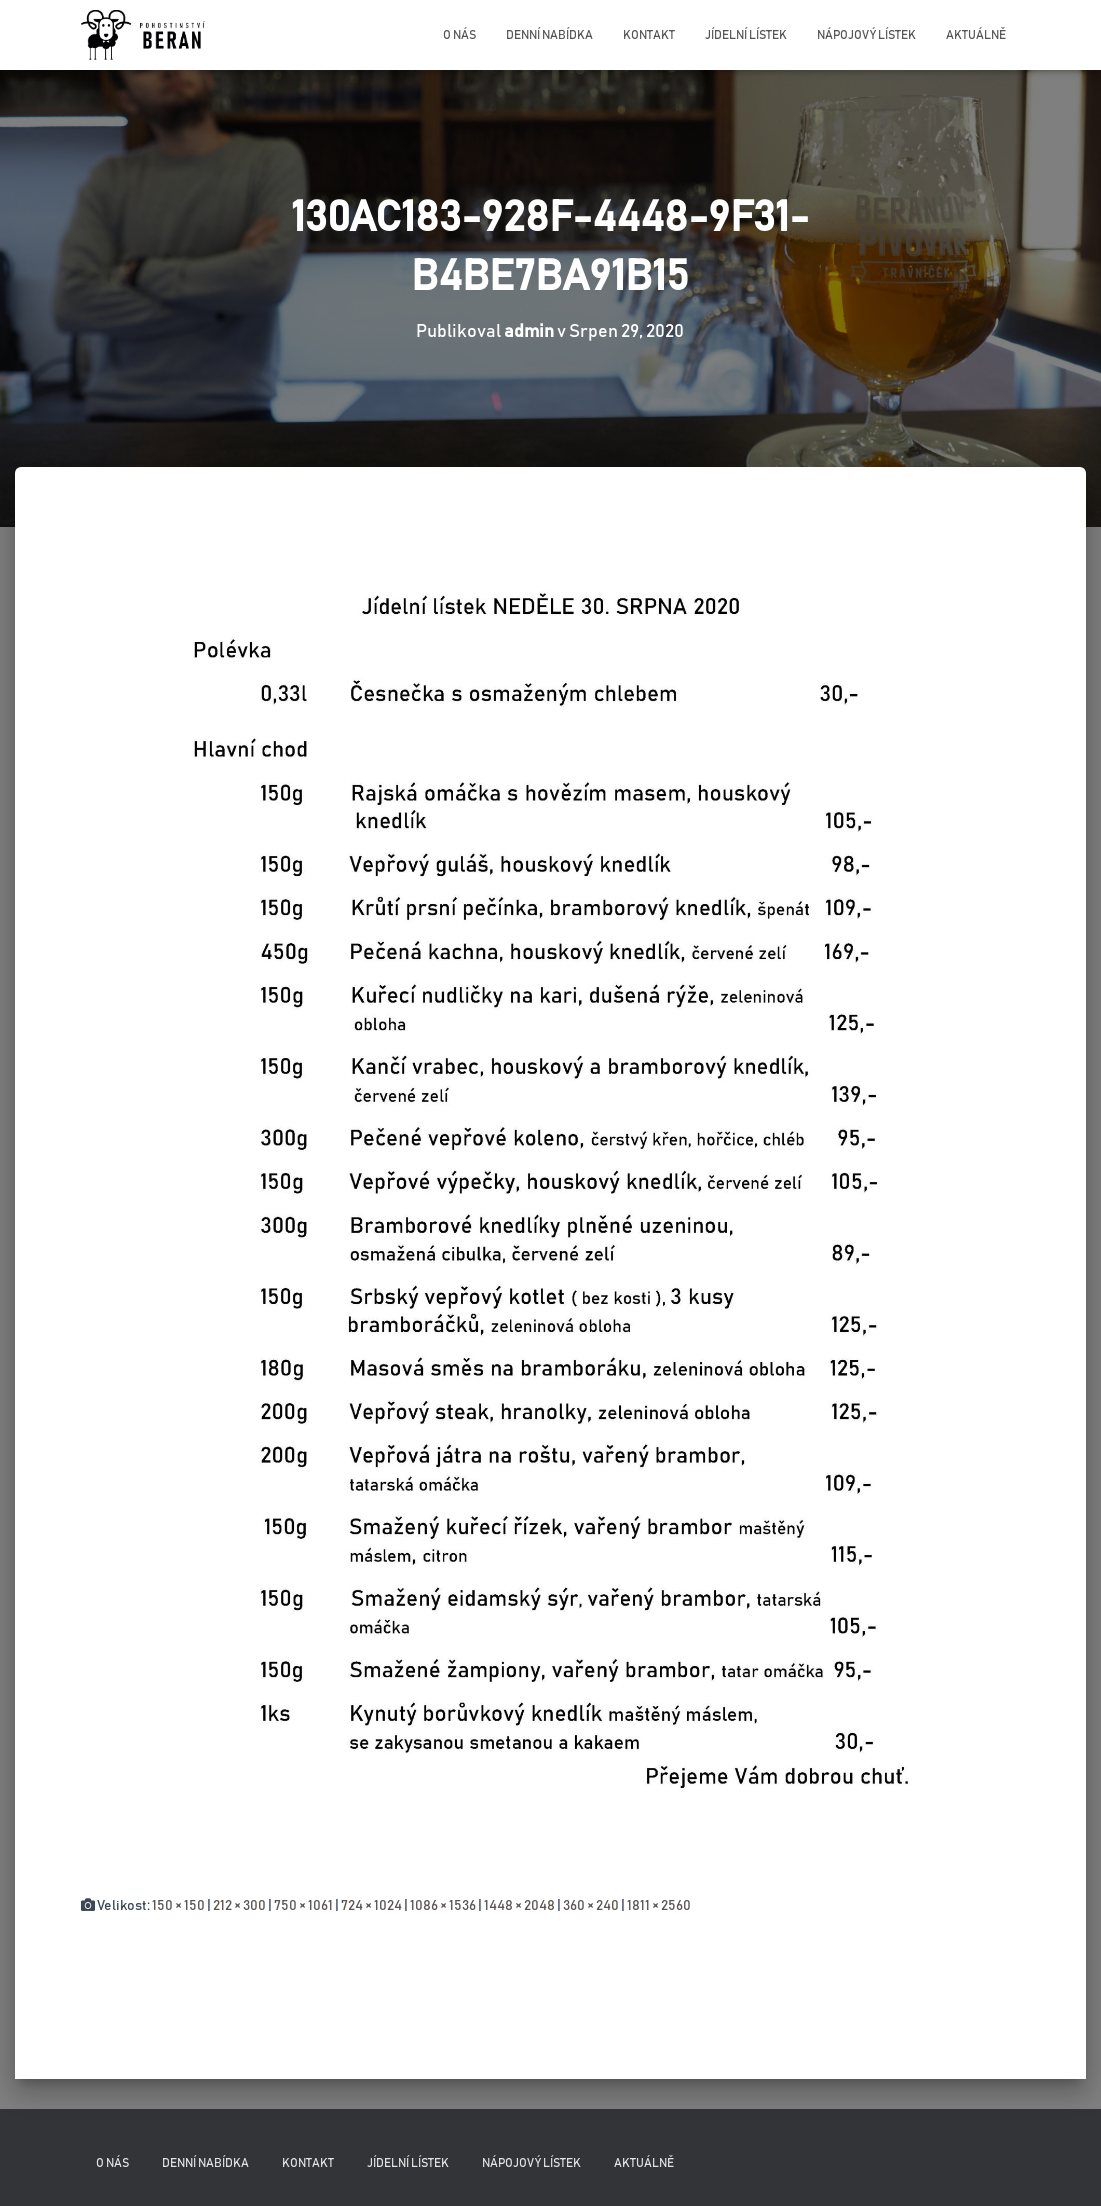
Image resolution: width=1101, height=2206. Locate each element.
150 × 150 (178, 1906)
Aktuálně (976, 35)
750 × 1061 (303, 1906)
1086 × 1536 (443, 1906)
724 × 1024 (371, 1906)
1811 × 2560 (659, 1906)
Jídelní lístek (746, 35)
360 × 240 (591, 1906)
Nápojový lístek (866, 35)
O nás (459, 35)
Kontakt (649, 35)
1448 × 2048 (519, 1906)
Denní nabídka (549, 35)
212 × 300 (239, 1906)
